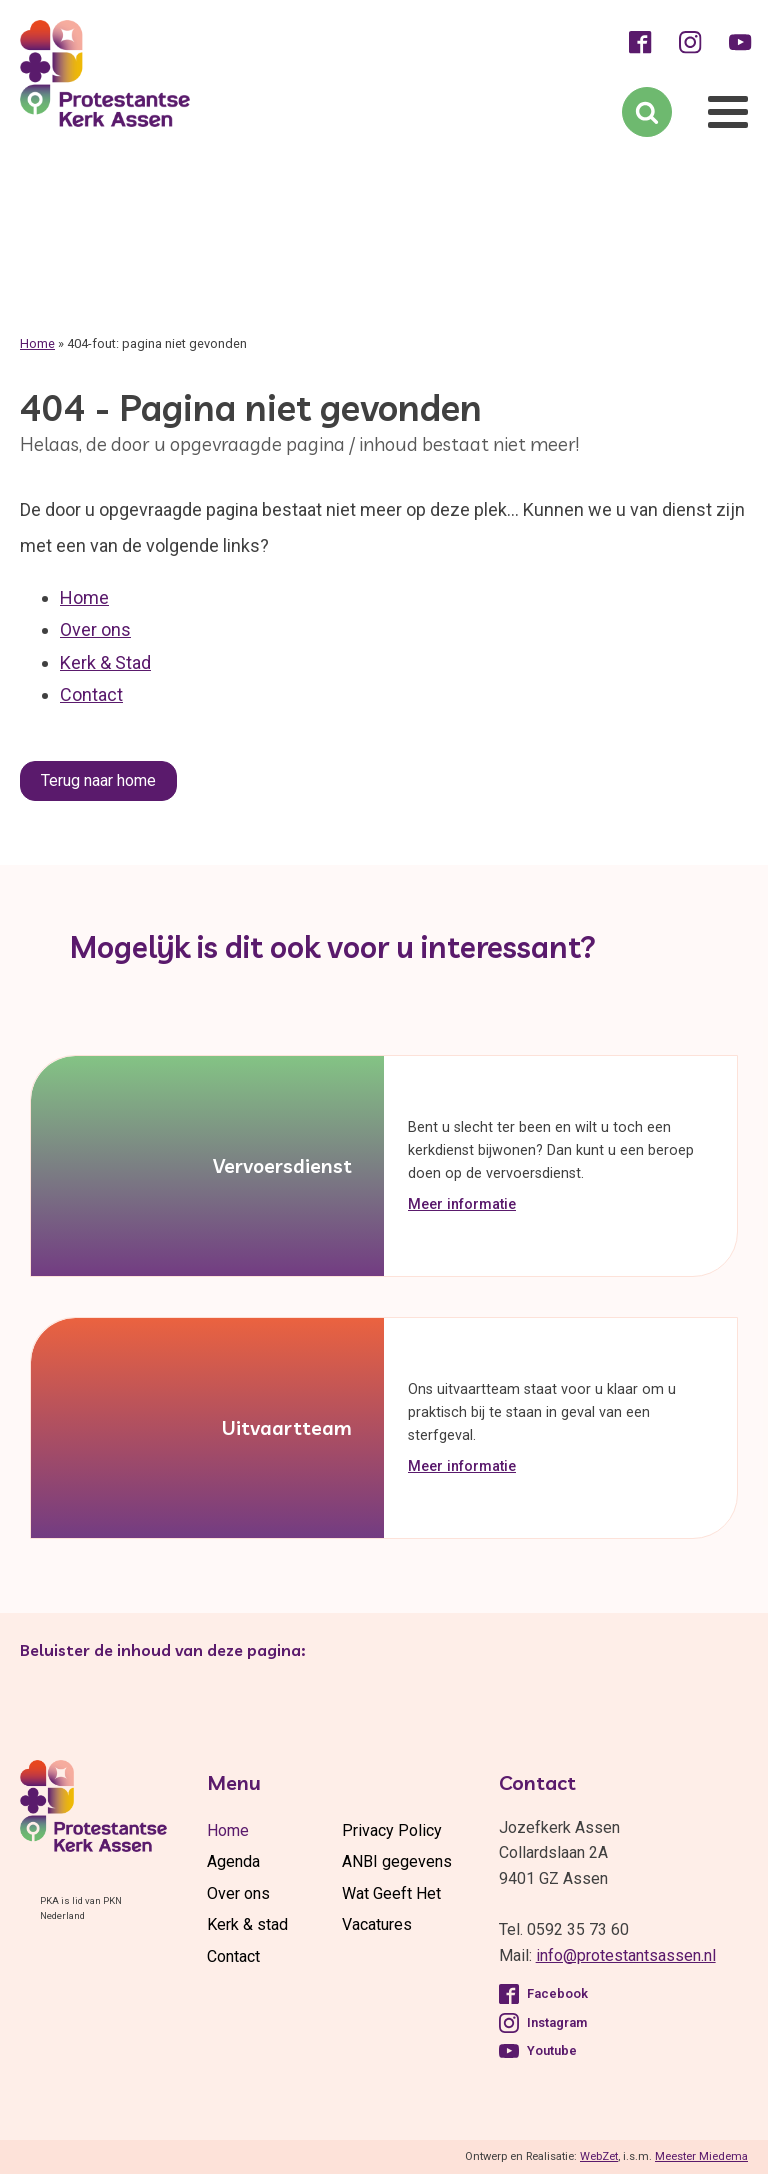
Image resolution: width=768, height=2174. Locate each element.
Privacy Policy (392, 1830)
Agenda (233, 1861)
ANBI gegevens (397, 1861)
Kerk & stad (247, 1924)
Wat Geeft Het (391, 1893)
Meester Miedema (701, 2156)
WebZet (599, 2156)
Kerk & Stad (105, 662)
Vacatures (377, 1924)
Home (37, 343)
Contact (91, 694)
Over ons (95, 629)
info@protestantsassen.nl (626, 1955)
